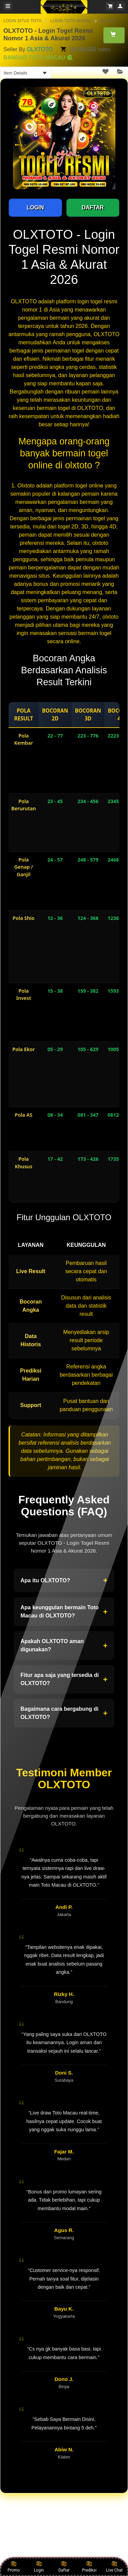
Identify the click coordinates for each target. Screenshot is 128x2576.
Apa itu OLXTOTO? (64, 1580)
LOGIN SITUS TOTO (22, 20)
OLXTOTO (40, 49)
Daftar (64, 2566)
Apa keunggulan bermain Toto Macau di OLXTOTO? (64, 1611)
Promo (14, 2566)
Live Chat (114, 2566)
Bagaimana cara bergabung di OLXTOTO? (64, 1713)
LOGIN (35, 207)
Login (39, 2566)
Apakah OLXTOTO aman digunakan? (64, 1645)
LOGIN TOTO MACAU (70, 20)
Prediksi (89, 2566)
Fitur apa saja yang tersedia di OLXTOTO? (64, 1679)
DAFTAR (93, 207)
